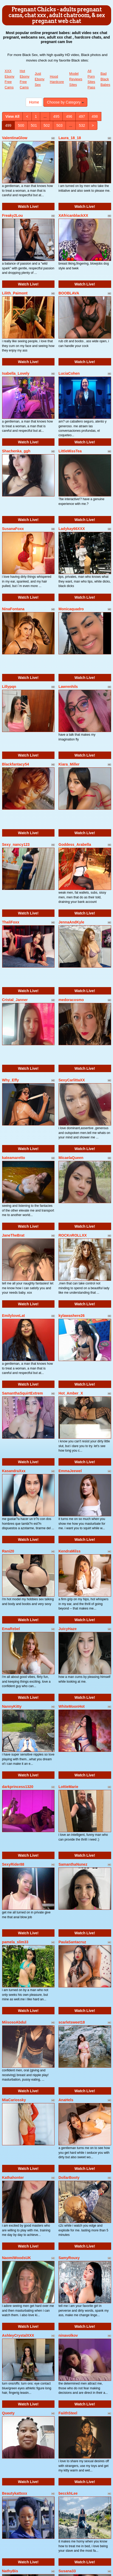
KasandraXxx (14, 1471)
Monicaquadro (71, 609)
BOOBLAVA (68, 293)
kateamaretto (13, 1158)
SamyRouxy (69, 2258)
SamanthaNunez (72, 1864)
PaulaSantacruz (72, 1942)
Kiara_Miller (68, 764)
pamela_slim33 (15, 1942)
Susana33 (67, 2571)
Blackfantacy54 (15, 764)
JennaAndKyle (71, 922)
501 (34, 125)
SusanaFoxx (13, 529)
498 (95, 116)
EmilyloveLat (13, 1315)
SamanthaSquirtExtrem (22, 1393)
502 (47, 125)
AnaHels (65, 2100)
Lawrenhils (68, 686)
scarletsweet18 (71, 2022)
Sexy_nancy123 (16, 844)
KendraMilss (69, 1551)
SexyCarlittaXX (71, 1080)
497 (82, 116)
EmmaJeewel (70, 1471)
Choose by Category (65, 102)
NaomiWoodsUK (16, 2258)
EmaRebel (11, 1629)
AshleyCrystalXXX (18, 2335)
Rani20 (8, 1551)
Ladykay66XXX (71, 529)
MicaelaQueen (70, 1158)
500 (21, 125)
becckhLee (68, 2493)
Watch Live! (28, 206)
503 (59, 125)
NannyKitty (12, 1706)
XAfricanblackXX (73, 215)
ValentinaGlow (15, 138)
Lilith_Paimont (15, 293)
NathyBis (10, 2571)
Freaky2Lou (12, 215)
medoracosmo (71, 1000)
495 (56, 116)
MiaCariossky (14, 2100)
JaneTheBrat (13, 1235)
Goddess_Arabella (74, 844)
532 (82, 125)
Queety (8, 2413)
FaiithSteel (67, 2413)
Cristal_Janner (15, 1000)
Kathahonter (13, 2177)
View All (13, 116)
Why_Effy (10, 1080)
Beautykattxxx (14, 2493)
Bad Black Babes (105, 79)
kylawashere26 (71, 1315)
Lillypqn (9, 686)
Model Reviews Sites (75, 79)
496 (69, 116)
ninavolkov (68, 2335)
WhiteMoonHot (71, 1706)
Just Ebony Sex (39, 79)
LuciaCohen (69, 373)
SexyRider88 (13, 1864)
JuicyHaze (67, 1629)
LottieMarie (68, 1787)
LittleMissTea (70, 451)
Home (34, 102)
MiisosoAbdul (14, 2022)
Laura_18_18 (69, 138)
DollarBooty (68, 2177)
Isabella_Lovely (16, 373)
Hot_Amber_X (70, 1393)
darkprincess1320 (17, 1787)
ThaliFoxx (10, 922)
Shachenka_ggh (16, 451)
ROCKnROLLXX (72, 1235)
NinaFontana (13, 609)
